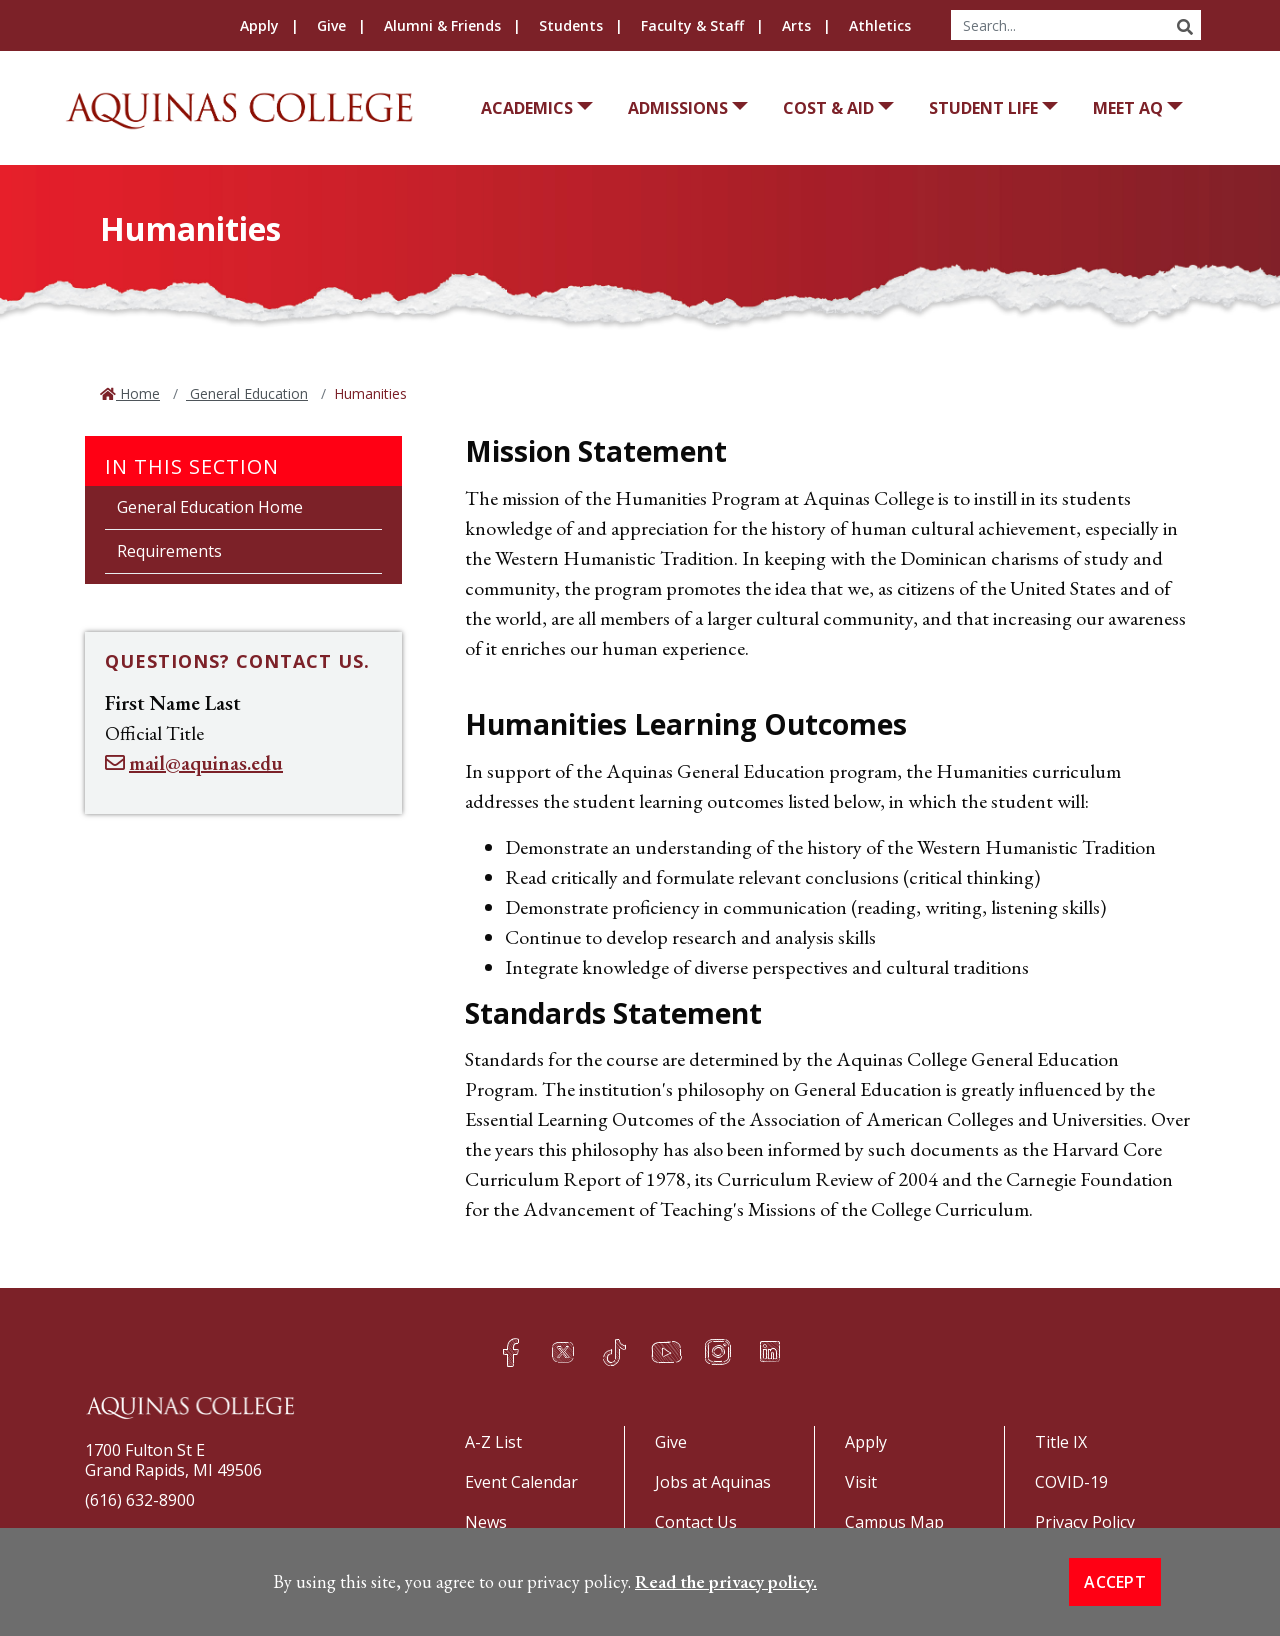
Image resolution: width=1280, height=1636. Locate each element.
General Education (247, 393)
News (486, 1522)
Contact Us (696, 1522)
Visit (861, 1482)
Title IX (1061, 1442)
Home (138, 393)
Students (571, 25)
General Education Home (210, 507)
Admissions (678, 108)
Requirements (169, 551)
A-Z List (493, 1442)
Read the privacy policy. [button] (726, 1598)
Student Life (983, 108)
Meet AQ (1128, 108)
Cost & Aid (828, 108)
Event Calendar (521, 1482)
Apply (259, 25)
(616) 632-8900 (140, 1500)
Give (331, 25)
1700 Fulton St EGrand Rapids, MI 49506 (173, 1460)
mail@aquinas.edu (206, 763)
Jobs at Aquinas (713, 1482)
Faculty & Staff (692, 25)
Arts (796, 25)
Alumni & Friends (442, 25)
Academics (527, 108)
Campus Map (894, 1522)
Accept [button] (1115, 1599)
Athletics (880, 25)
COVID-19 (1071, 1482)
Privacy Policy (1085, 1522)
